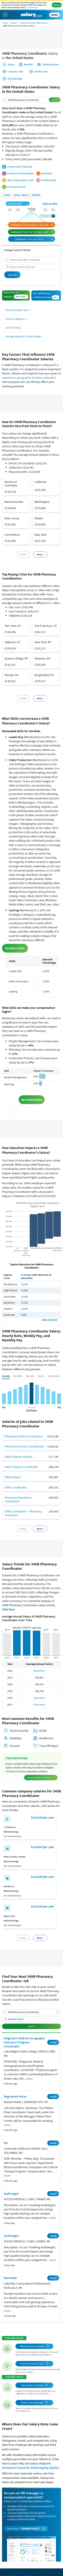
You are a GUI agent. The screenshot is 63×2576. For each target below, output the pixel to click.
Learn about (26, 2495)
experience (9, 344)
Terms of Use (11, 2557)
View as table (50, 170)
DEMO (54, 15)
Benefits (36, 162)
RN (6, 2110)
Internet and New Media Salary (34, 22)
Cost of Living (12, 294)
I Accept (56, 5)
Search (54, 66)
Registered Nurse (15, 2063)
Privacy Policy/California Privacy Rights (24, 2549)
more (29, 2045)
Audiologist (11, 2160)
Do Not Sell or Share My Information (23, 2566)
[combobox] (31, 67)
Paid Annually (17, 170)
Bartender (10, 2245)
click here (8, 1576)
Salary (14, 22)
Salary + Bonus (21, 162)
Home (5, 22)
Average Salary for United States (23, 303)
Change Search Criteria (17, 217)
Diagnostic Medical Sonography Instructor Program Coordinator (24, 2009)
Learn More (33, 7)
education (50, 344)
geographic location (29, 344)
